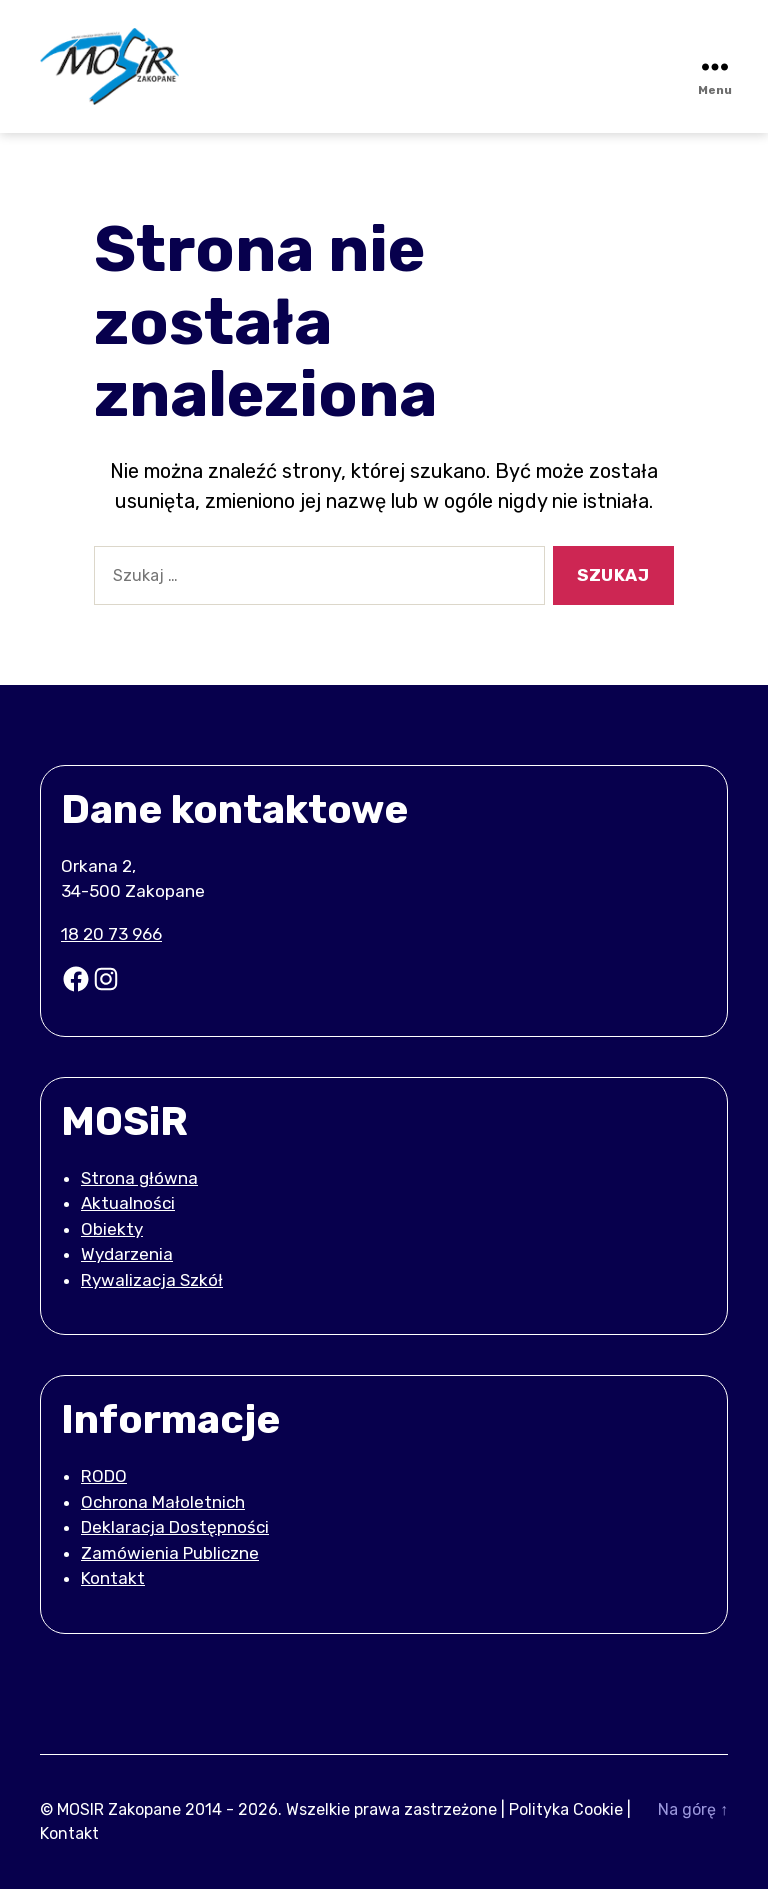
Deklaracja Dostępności (175, 1534)
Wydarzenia (127, 1261)
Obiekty (112, 1235)
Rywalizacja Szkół (152, 1286)
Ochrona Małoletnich (163, 1508)
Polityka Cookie (566, 1816)
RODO (104, 1483)
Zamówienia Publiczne (170, 1559)
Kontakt (113, 1585)
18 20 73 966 (111, 940)
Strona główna (139, 1184)
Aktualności (128, 1210)
